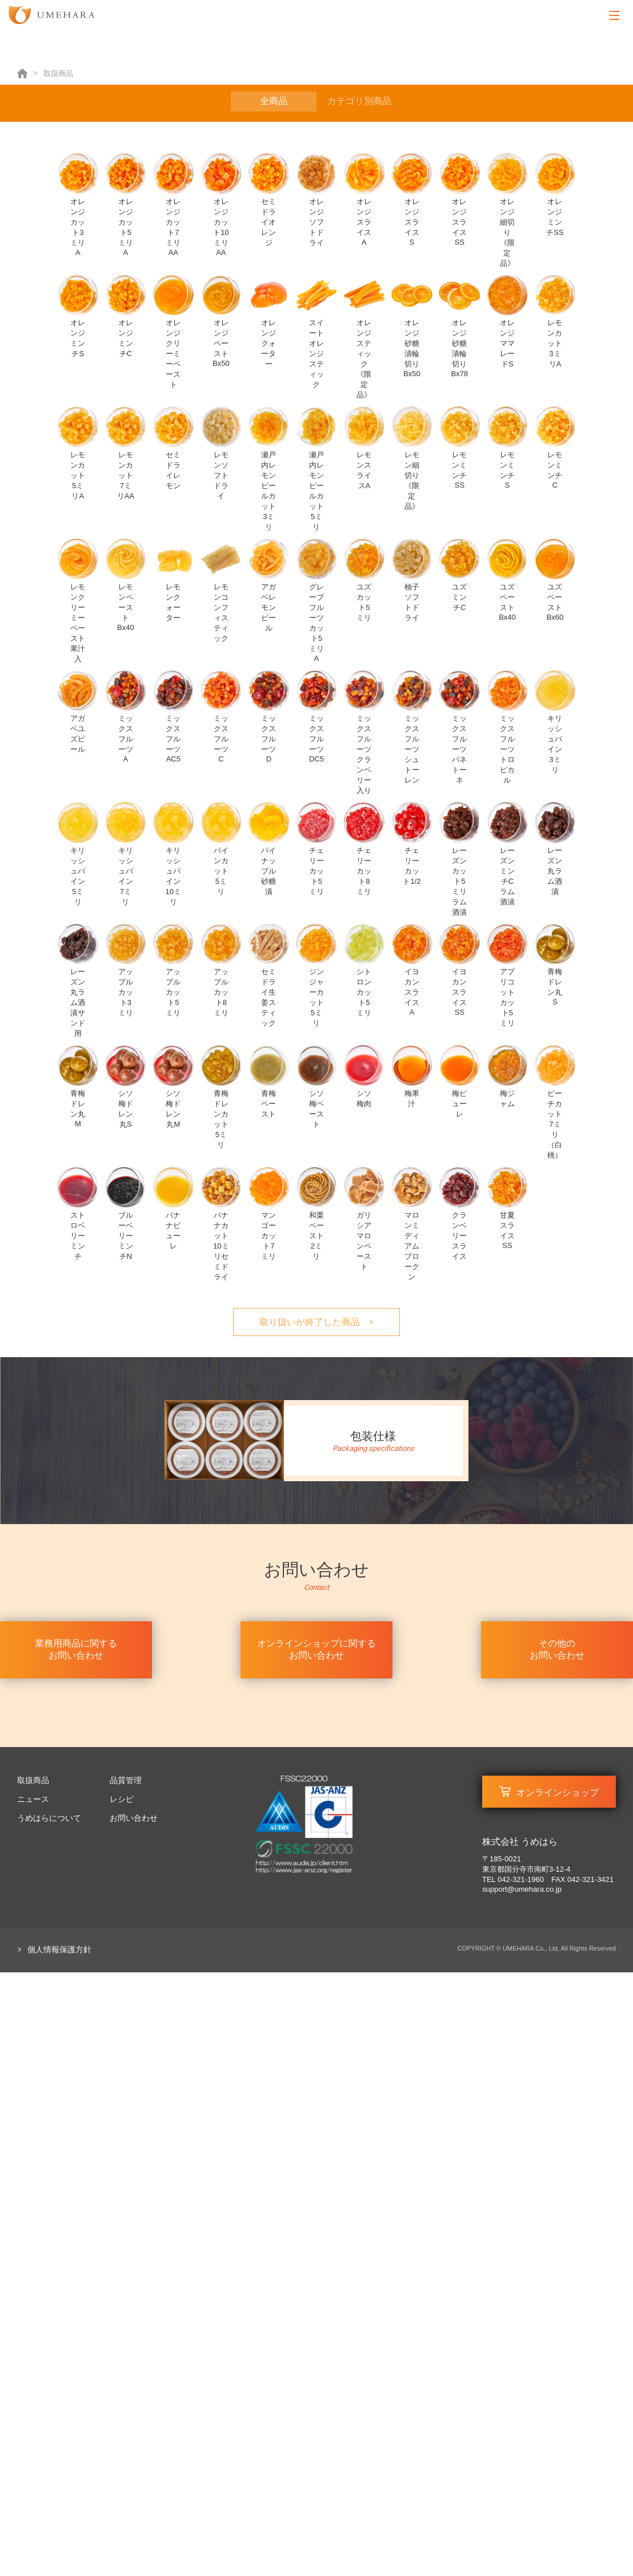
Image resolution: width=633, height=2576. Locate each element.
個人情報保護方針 (59, 1949)
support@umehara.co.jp (522, 1889)
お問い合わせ (134, 1818)
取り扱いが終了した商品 (309, 1322)
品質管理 (126, 1780)
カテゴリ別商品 (359, 101)
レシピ (122, 1799)
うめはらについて (49, 1818)
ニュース (33, 1799)
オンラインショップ (557, 1792)
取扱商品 (33, 1780)
